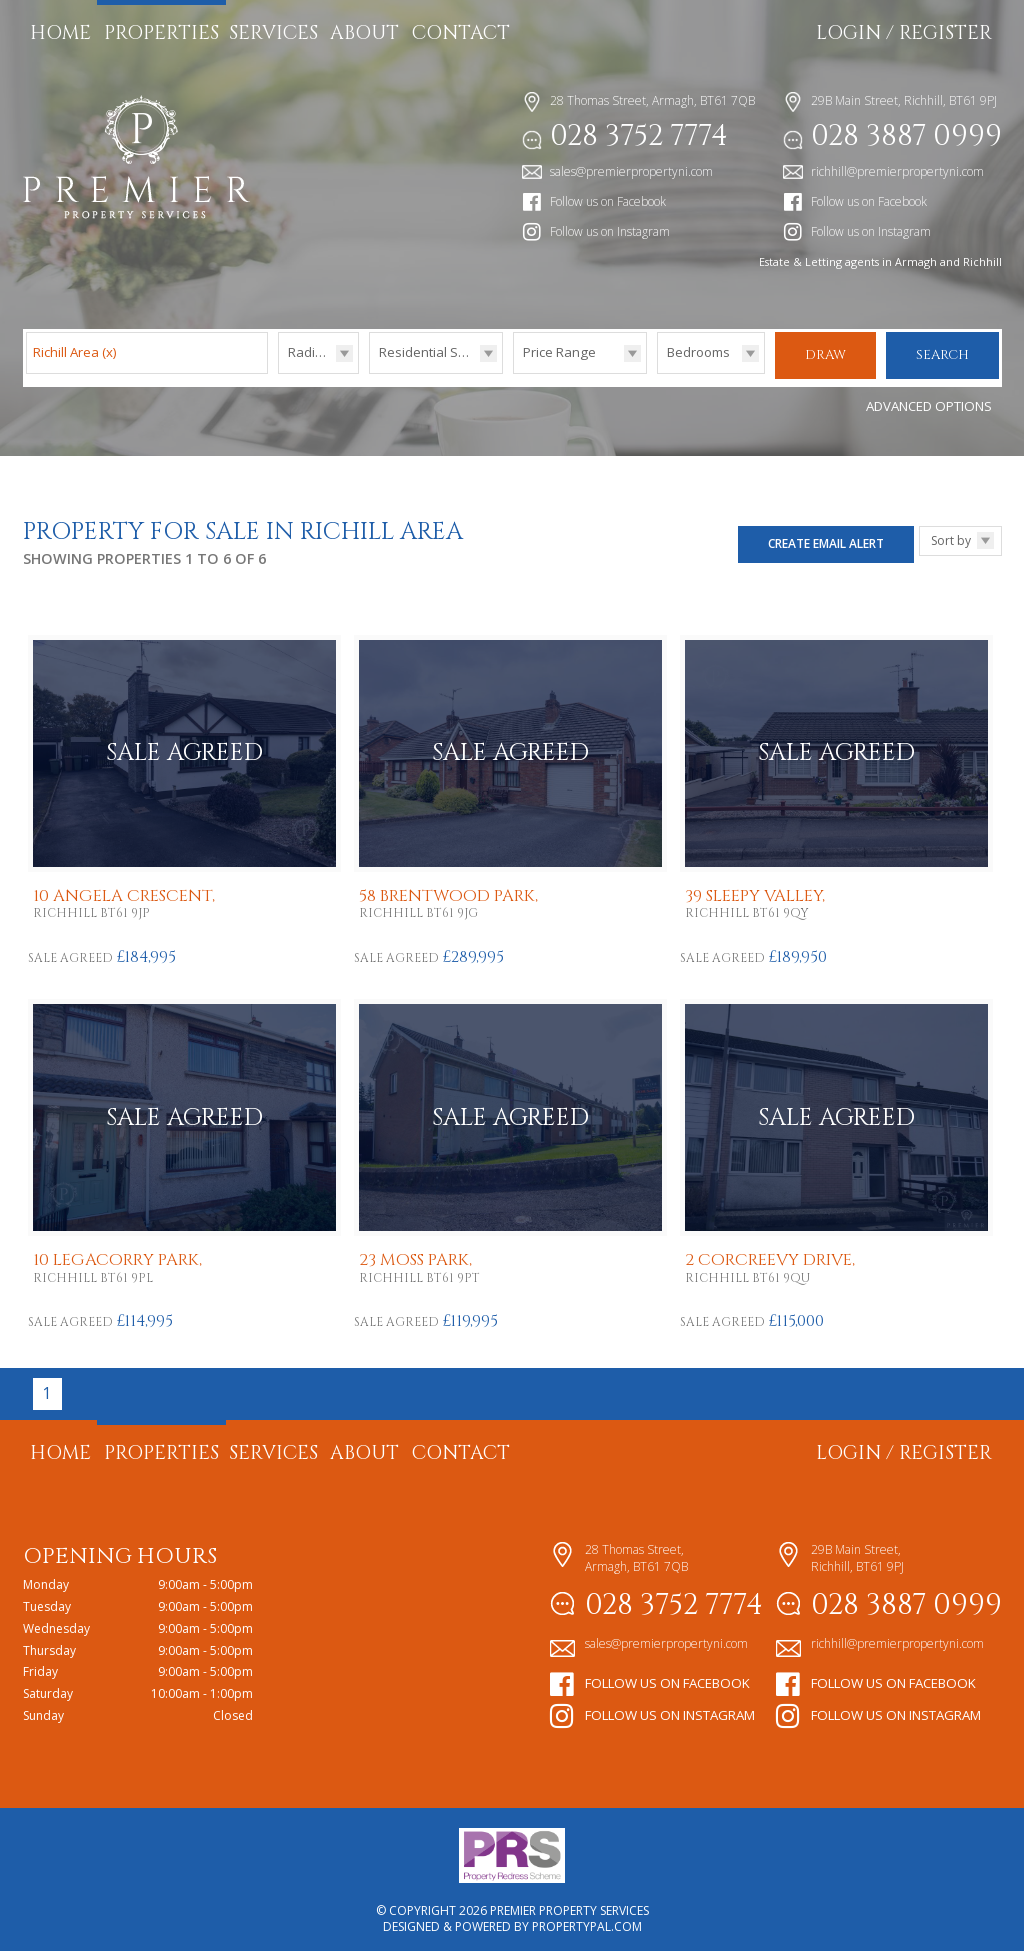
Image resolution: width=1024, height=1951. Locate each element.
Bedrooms (698, 352)
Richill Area (75, 352)
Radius (309, 352)
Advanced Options (929, 401)
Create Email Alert (826, 537)
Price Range (559, 352)
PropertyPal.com (587, 1921)
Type (369, 372)
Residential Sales (431, 352)
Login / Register (904, 33)
